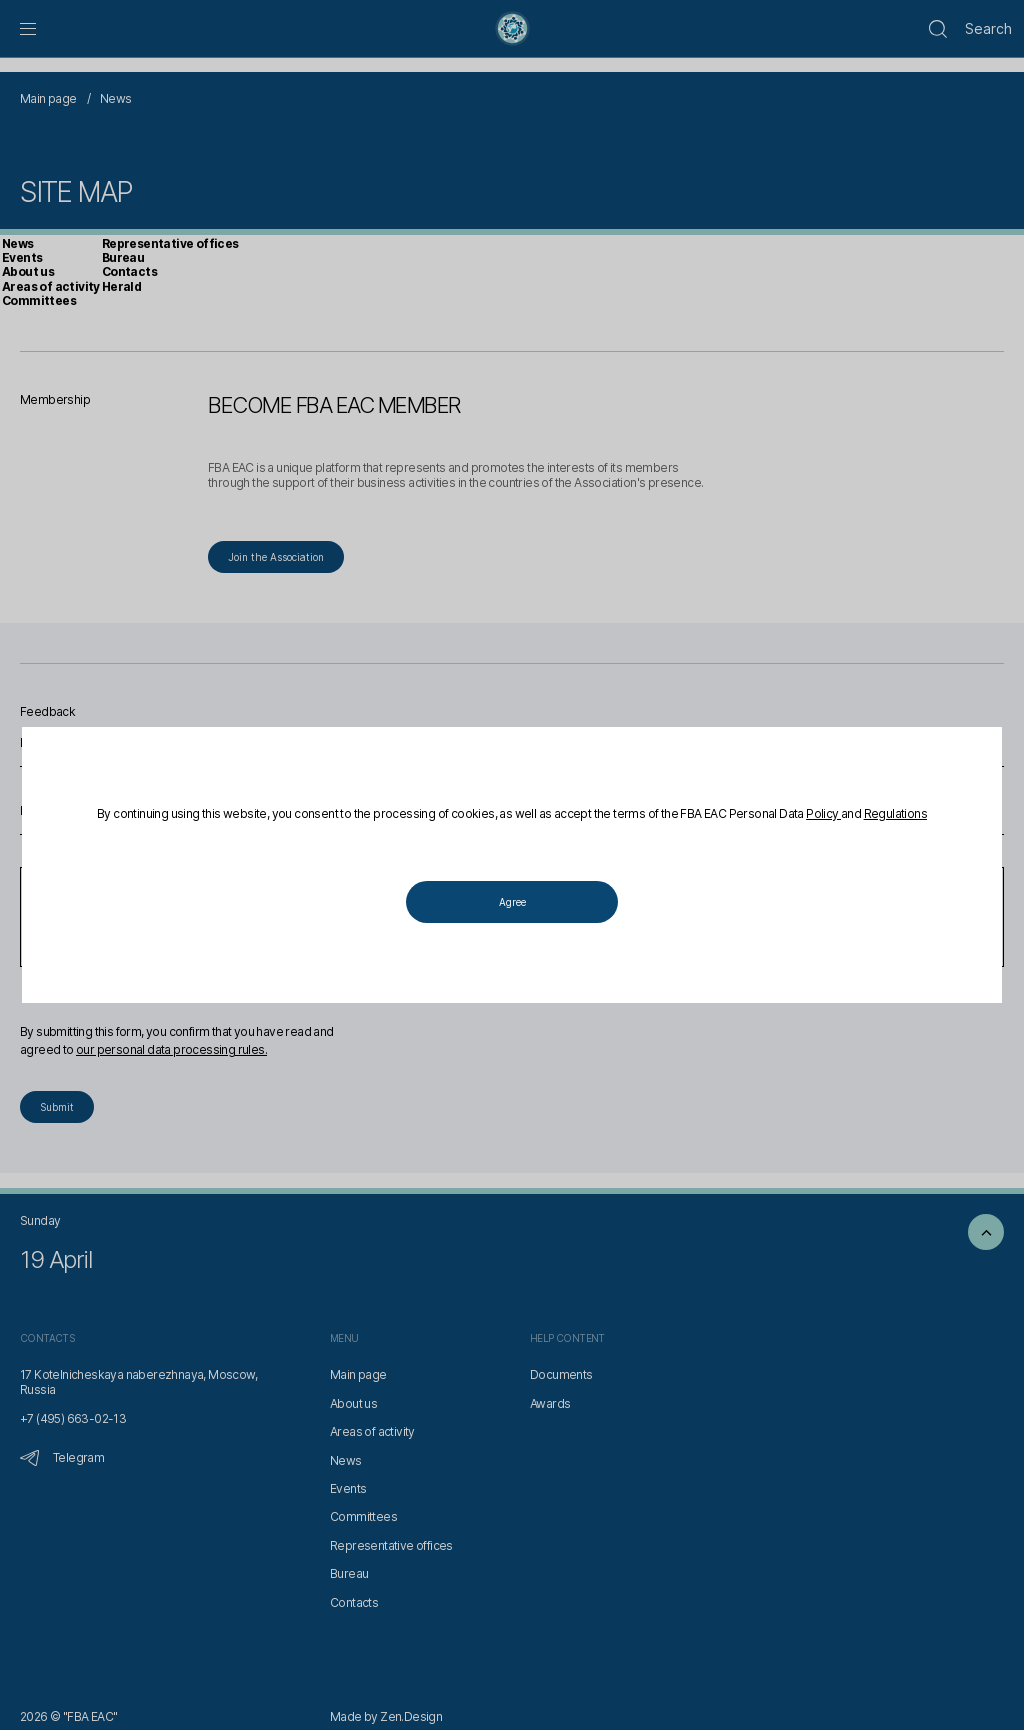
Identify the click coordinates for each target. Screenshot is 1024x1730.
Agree (512, 902)
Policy (823, 813)
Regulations (895, 813)
